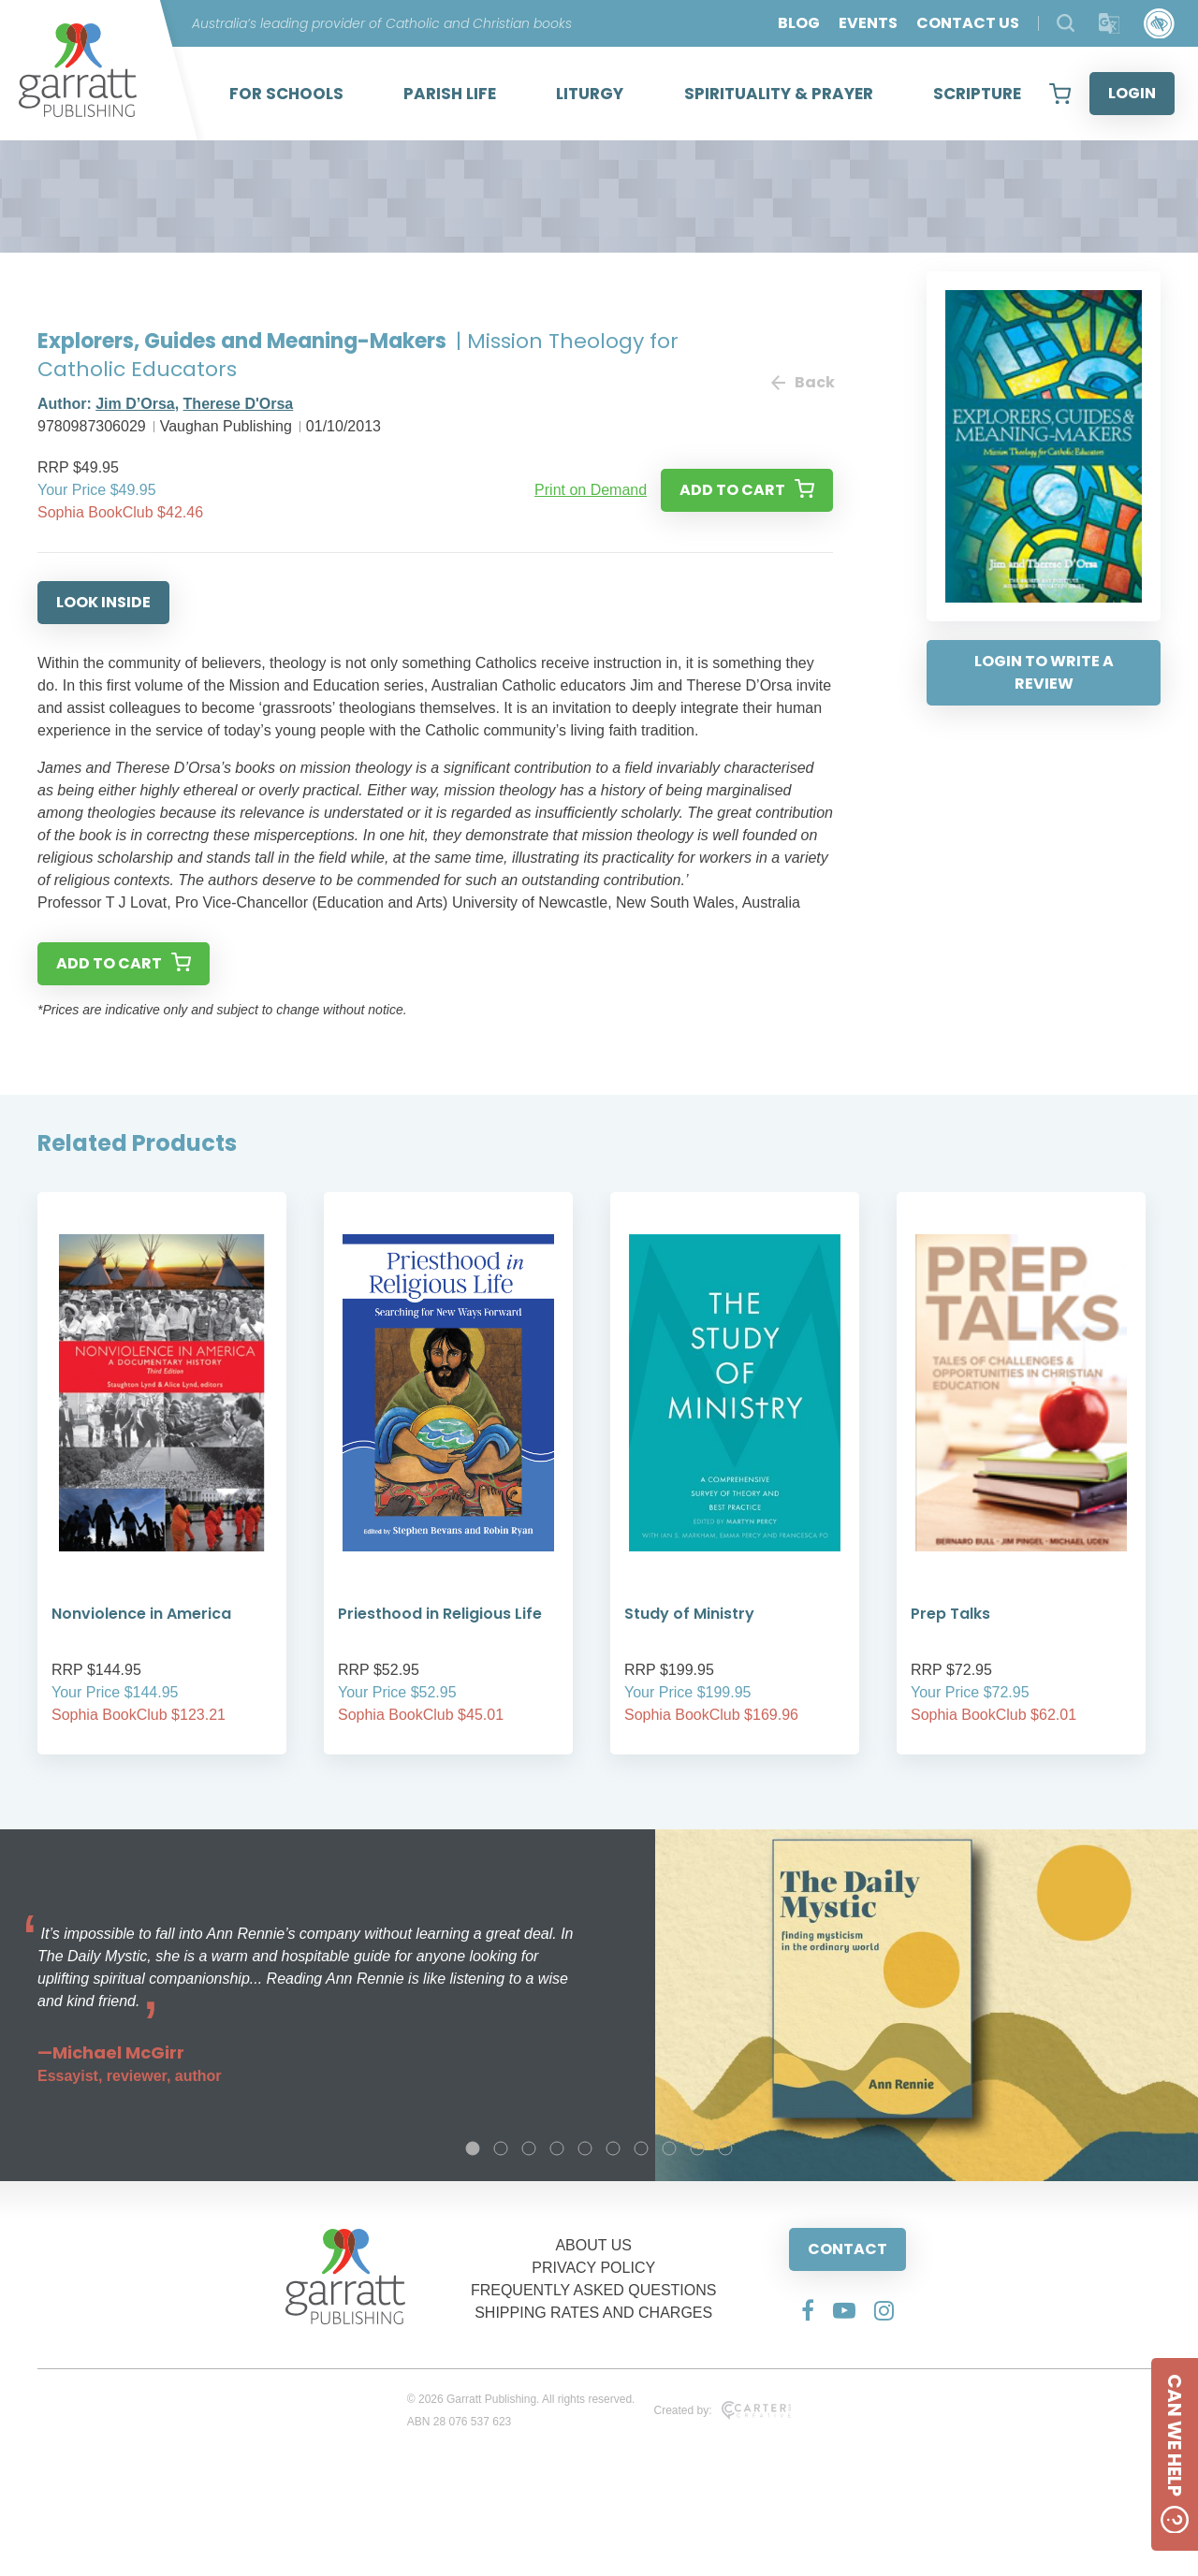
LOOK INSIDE (103, 602)
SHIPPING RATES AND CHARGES (593, 2313)
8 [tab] (669, 2148)
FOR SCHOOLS (286, 93)
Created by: (722, 2410)
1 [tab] (472, 2148)
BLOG (799, 23)
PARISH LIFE (449, 93)
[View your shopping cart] (1060, 93)
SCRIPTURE (977, 93)
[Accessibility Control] (1159, 23)
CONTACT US (967, 23)
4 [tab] (557, 2148)
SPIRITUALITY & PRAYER (778, 93)
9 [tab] (697, 2148)
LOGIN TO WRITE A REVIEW (1044, 672)
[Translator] (1109, 24)
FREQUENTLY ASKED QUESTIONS (594, 2290)
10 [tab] (725, 2148)
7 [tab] (641, 2148)
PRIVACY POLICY (593, 2268)
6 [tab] (613, 2148)
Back (802, 382)
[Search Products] (1065, 23)
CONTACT (847, 2249)
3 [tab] (528, 2148)
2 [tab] (500, 2148)
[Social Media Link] (808, 2310)
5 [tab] (585, 2148)
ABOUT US (593, 2245)
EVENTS (868, 23)
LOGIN (1132, 93)
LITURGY (589, 93)
